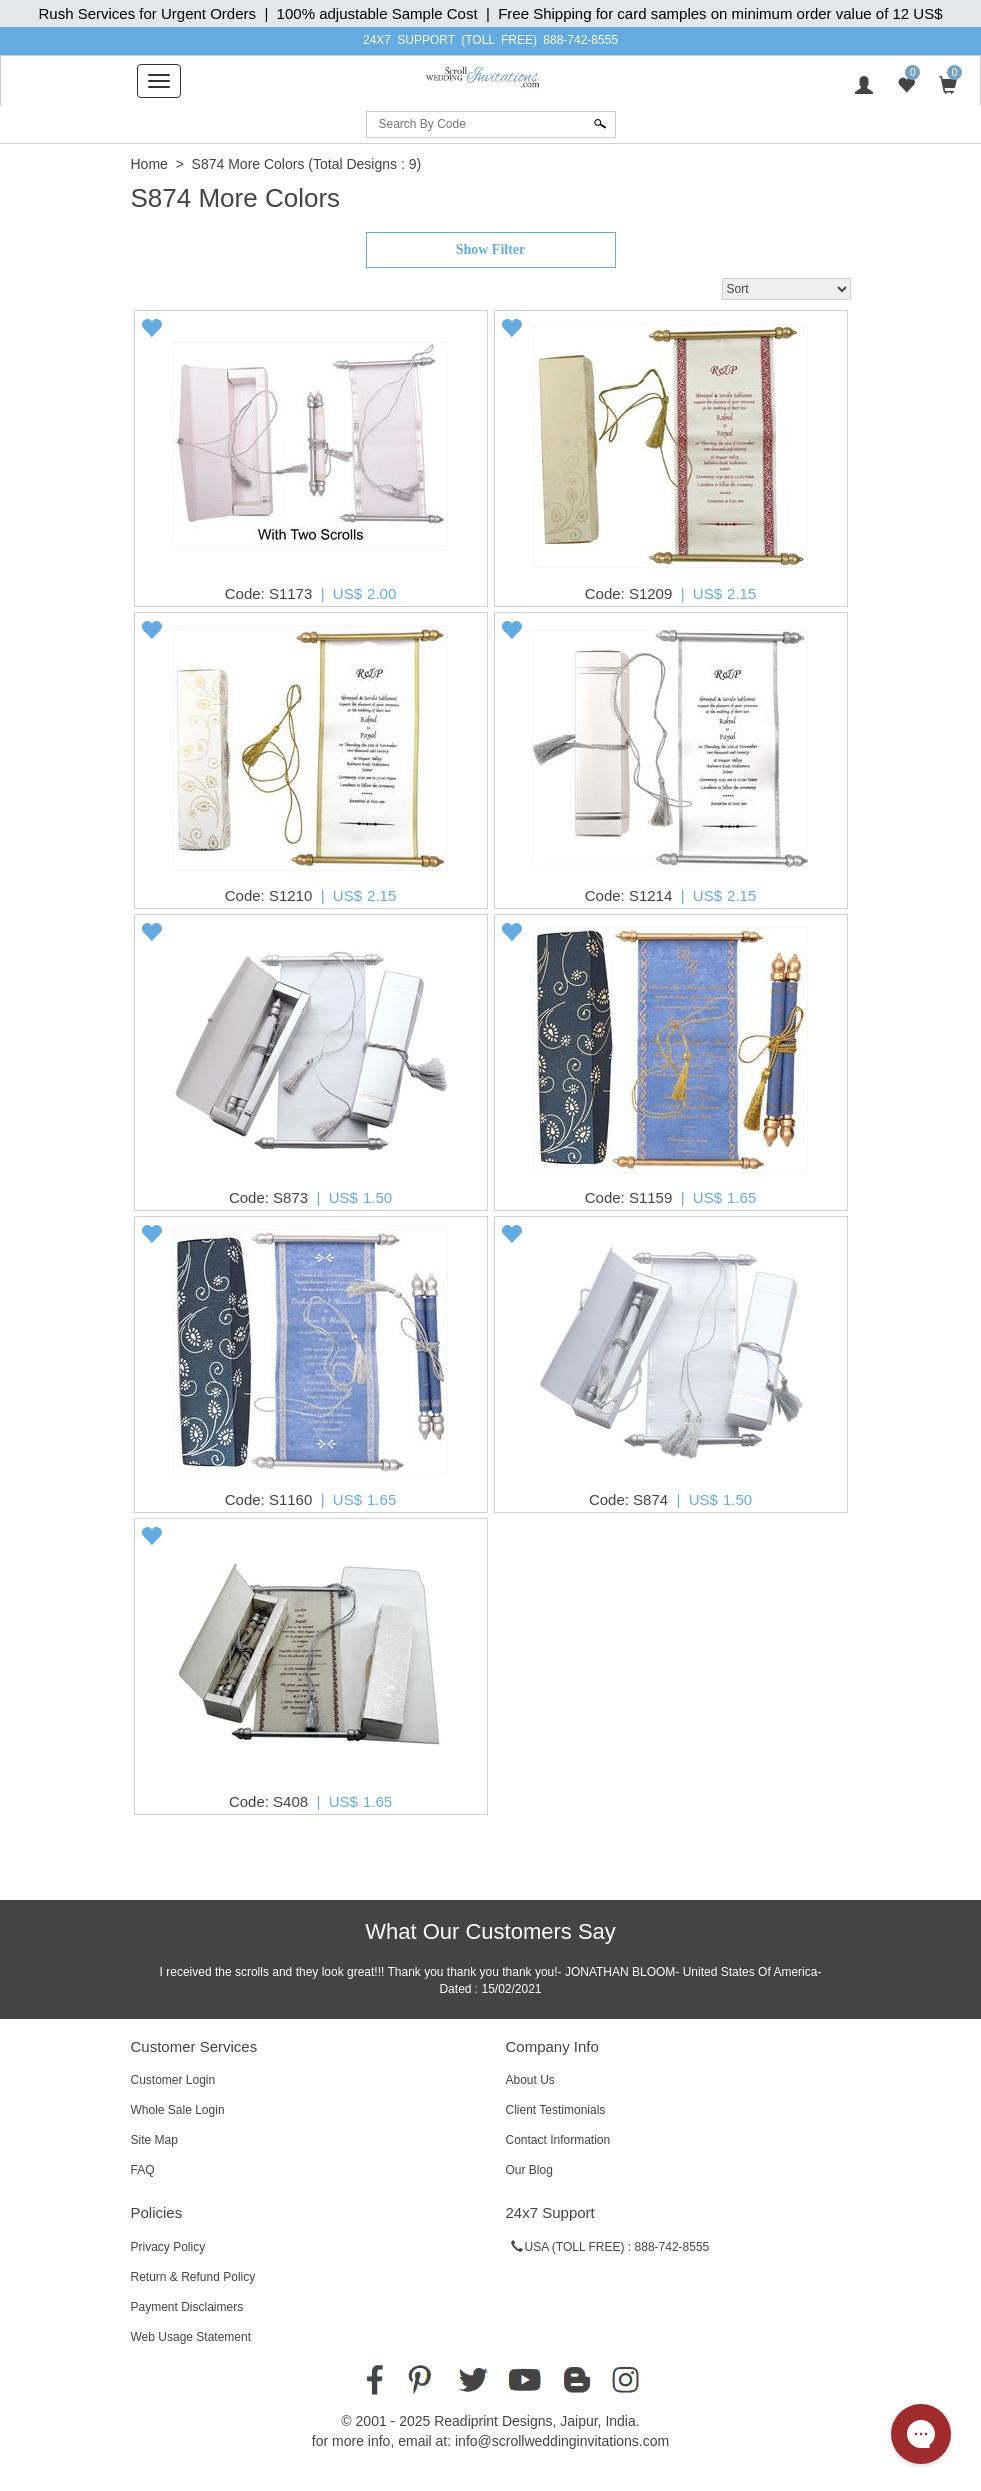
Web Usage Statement (191, 2337)
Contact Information (558, 2140)
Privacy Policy (168, 2247)
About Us (530, 2080)
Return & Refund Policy (193, 2277)
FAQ (143, 2170)
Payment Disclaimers (187, 2307)
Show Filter (491, 249)
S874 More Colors (248, 164)
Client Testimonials (556, 2110)
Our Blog (529, 2170)
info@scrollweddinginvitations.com (562, 2441)
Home (149, 164)
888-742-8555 (580, 40)
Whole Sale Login (178, 2110)
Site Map (154, 2140)
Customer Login (173, 2080)
